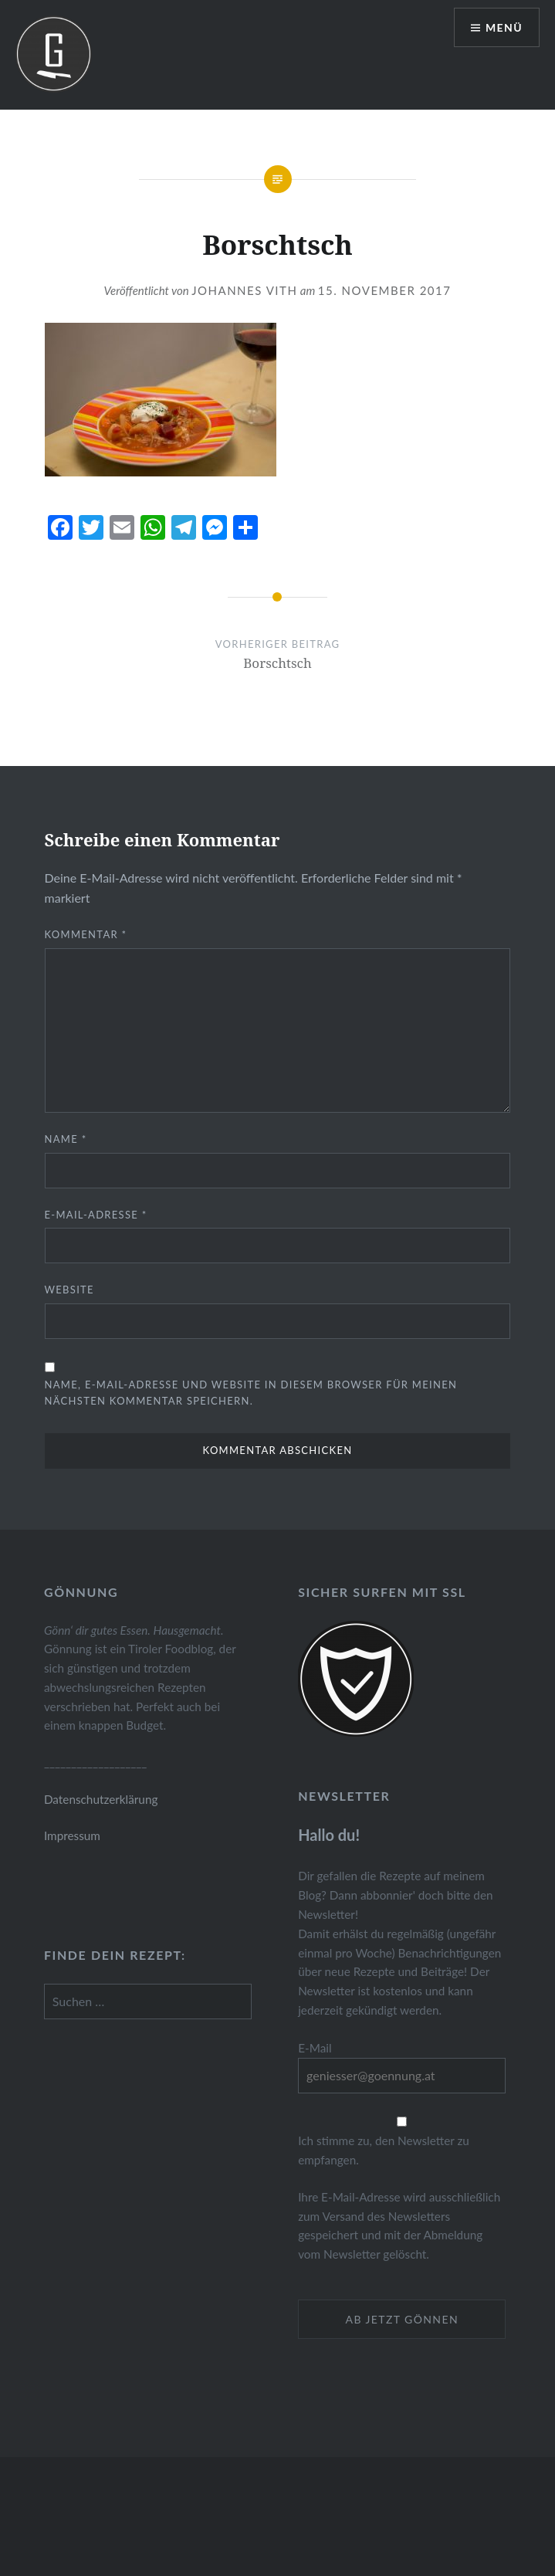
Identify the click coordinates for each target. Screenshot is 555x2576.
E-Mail (314, 2048)
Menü (504, 27)
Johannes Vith (244, 290)
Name (66, 1139)
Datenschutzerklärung (100, 1799)
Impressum (72, 1835)
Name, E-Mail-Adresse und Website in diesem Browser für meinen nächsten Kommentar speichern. (251, 1392)
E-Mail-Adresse (96, 1214)
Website (69, 1289)
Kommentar (86, 934)
